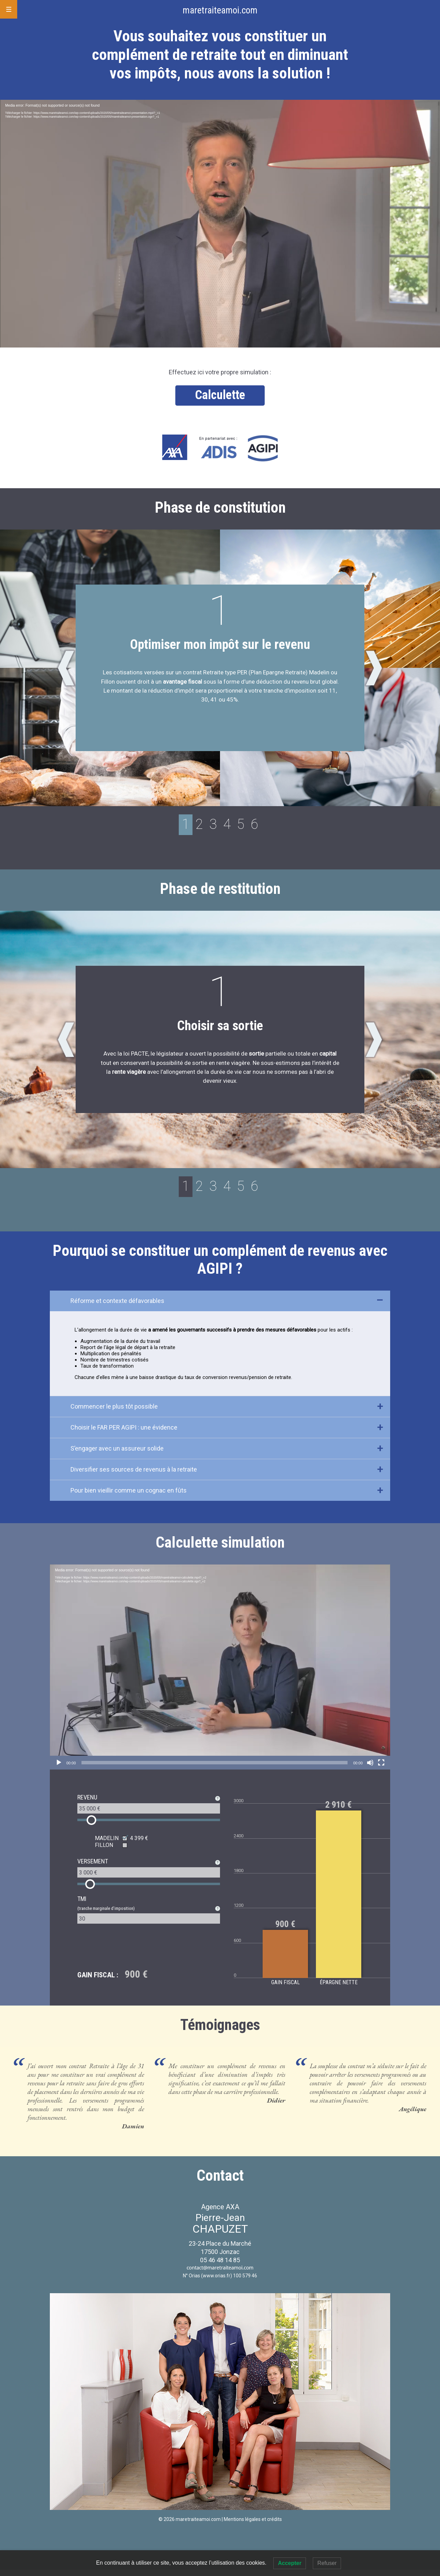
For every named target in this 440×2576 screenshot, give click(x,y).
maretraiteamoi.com (220, 10)
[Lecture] (58, 1768)
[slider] (214, 1769)
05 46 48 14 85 (220, 2266)
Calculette (220, 395)
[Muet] (370, 1768)
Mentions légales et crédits (253, 2525)
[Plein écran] (381, 1768)
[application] (220, 224)
